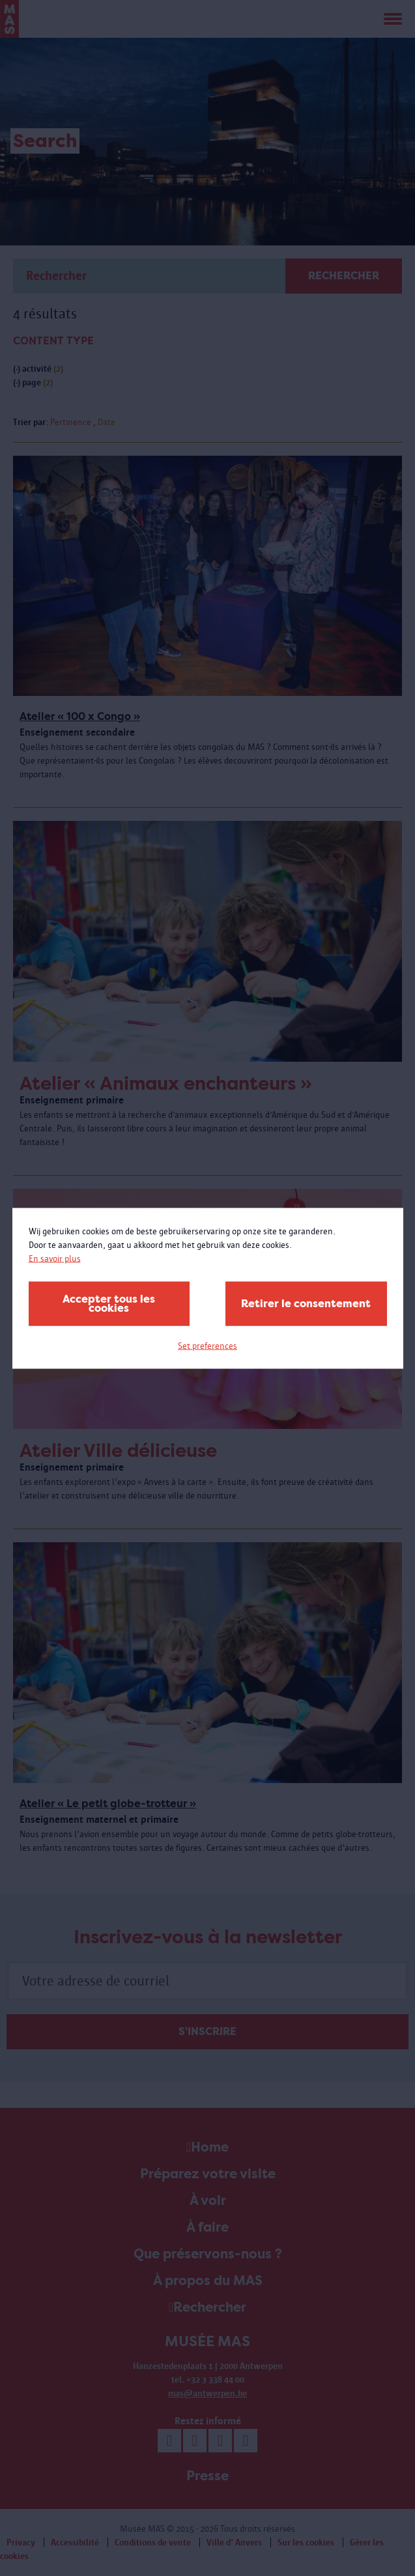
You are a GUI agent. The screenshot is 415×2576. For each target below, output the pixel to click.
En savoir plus (55, 1258)
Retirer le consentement (306, 1303)
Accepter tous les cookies (109, 1303)
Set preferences (207, 1345)
